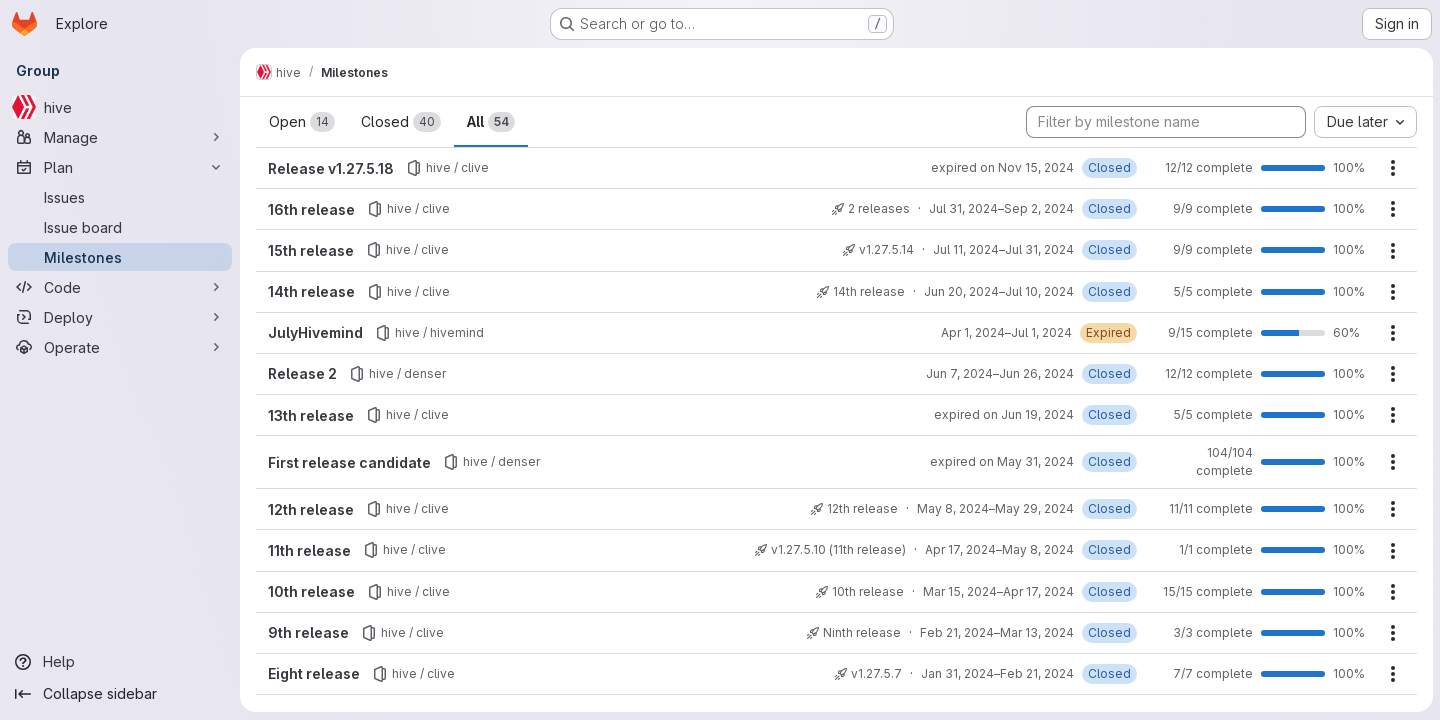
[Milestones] (120, 257)
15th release (311, 250)
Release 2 (302, 373)
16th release (311, 209)
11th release (309, 550)
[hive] (120, 107)
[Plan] (120, 167)
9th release (308, 632)
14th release (311, 291)
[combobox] (1364, 122)
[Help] (120, 662)
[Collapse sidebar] (120, 694)
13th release (311, 415)
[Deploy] (120, 317)
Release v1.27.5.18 (331, 168)
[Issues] (120, 197)
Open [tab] (302, 122)
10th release (311, 591)
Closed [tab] (401, 122)
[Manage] (120, 137)
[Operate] (120, 347)
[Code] (120, 287)
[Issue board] (120, 227)
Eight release (314, 673)
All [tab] (491, 122)
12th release (311, 509)
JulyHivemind (315, 332)
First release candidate (349, 462)
